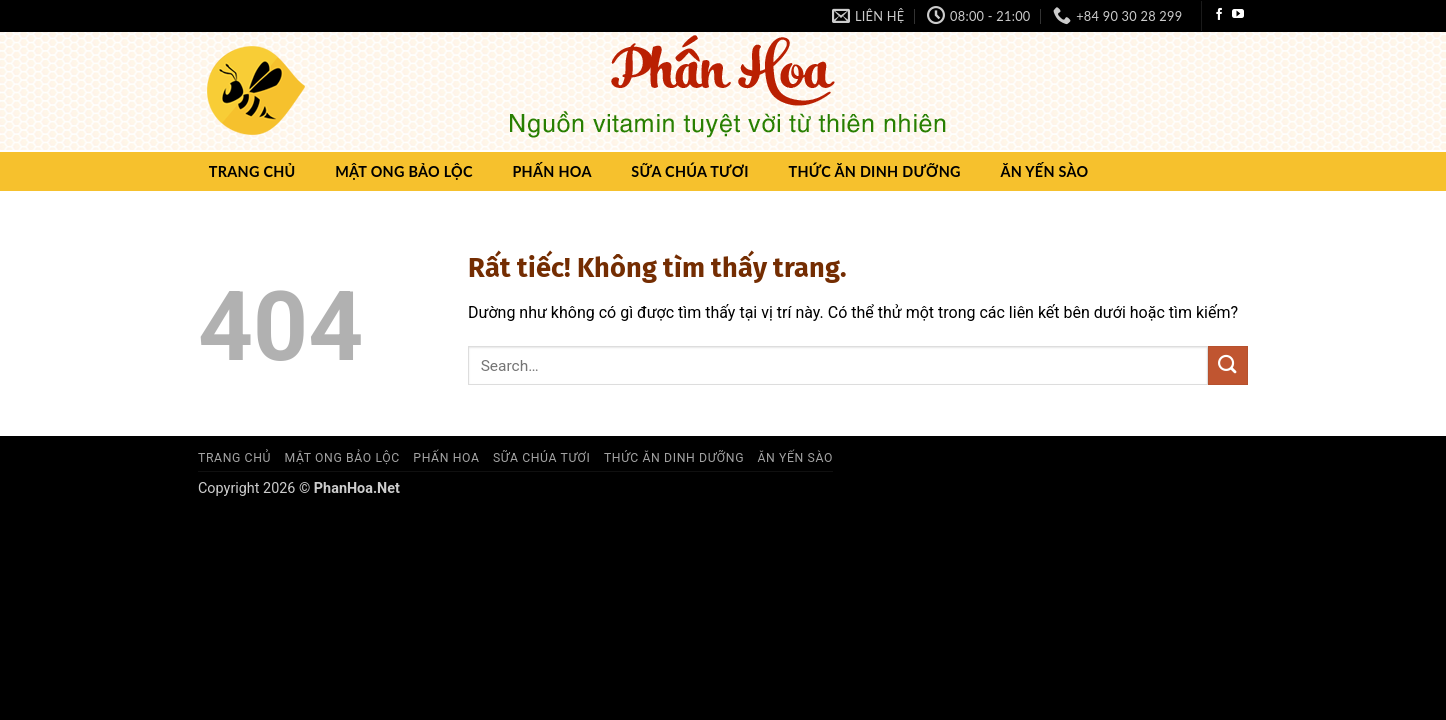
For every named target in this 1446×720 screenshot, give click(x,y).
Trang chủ (252, 171)
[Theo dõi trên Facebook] (1219, 15)
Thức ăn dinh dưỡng (874, 171)
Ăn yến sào (1044, 171)
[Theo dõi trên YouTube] (1238, 15)
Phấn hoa (551, 171)
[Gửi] (1228, 365)
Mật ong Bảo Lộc (404, 171)
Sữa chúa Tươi (690, 171)
